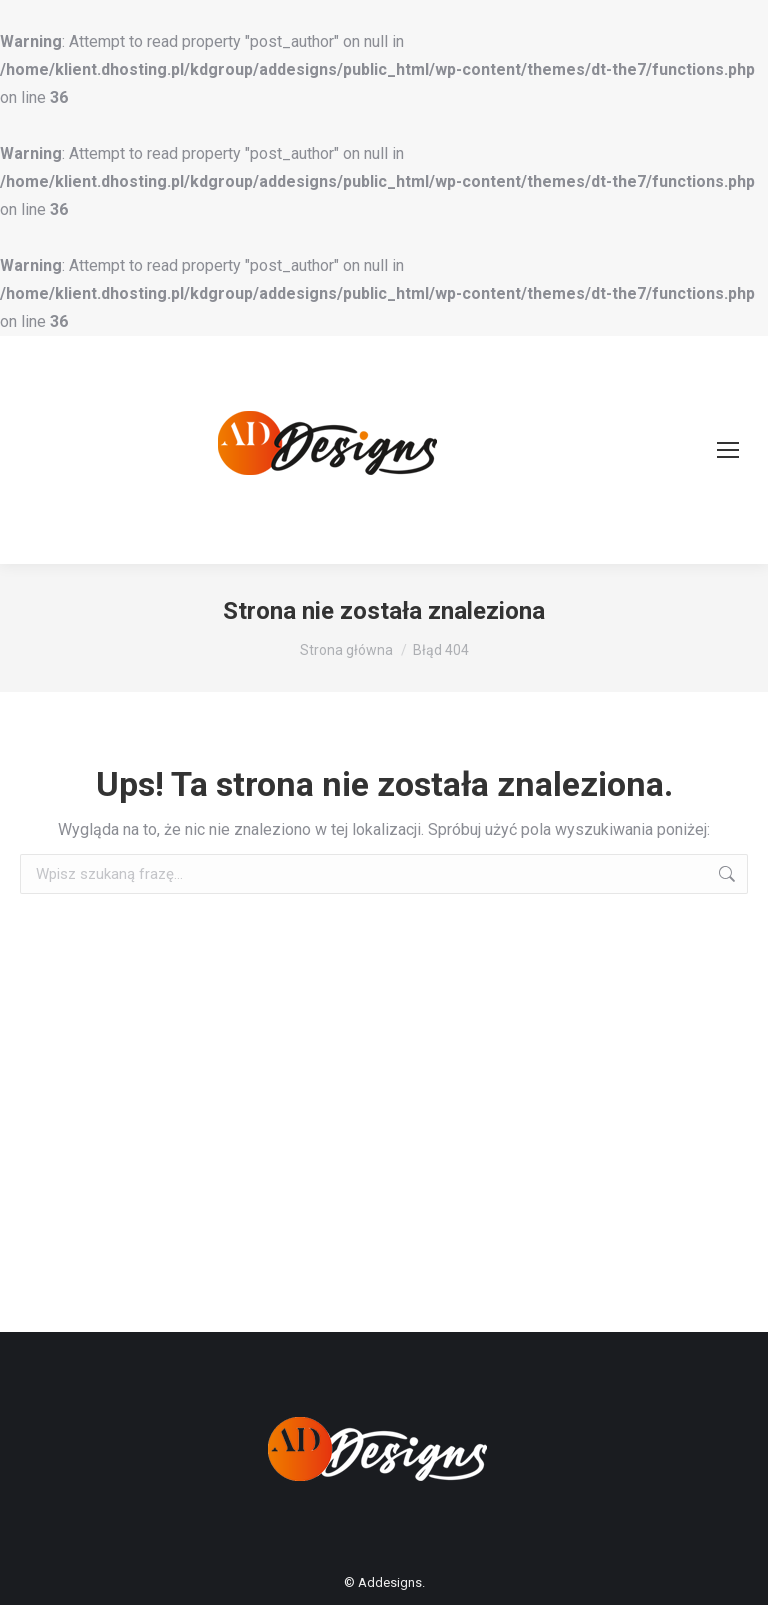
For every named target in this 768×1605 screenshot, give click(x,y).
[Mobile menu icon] (728, 450)
